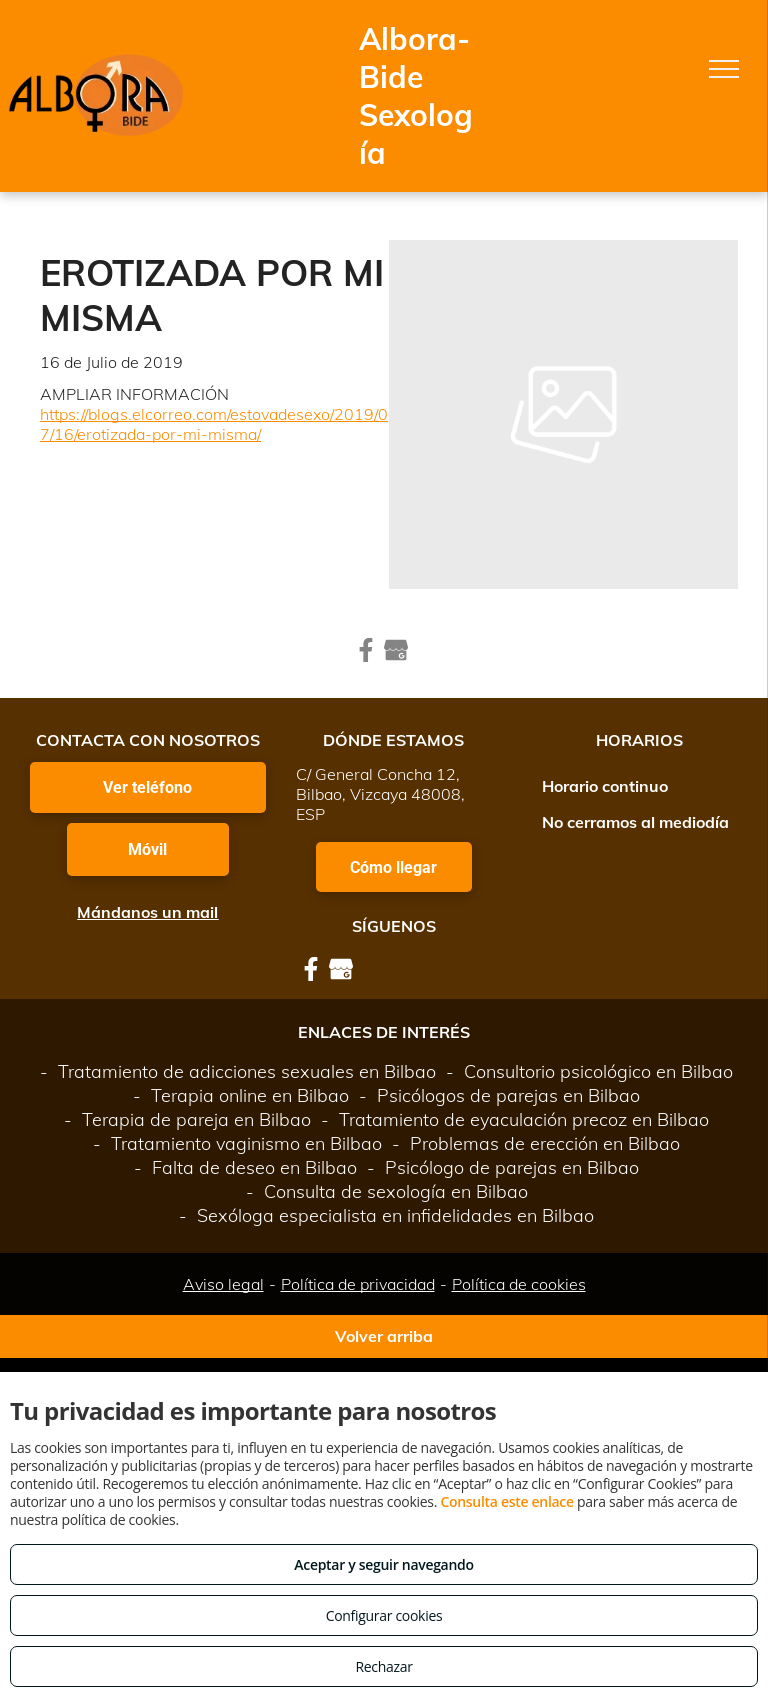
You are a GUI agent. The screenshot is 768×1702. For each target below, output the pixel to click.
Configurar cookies (384, 1615)
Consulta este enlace (506, 1501)
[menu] (724, 69)
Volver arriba (384, 1336)
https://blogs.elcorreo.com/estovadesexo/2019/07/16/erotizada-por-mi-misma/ (214, 424)
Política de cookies (519, 1284)
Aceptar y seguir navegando (383, 1564)
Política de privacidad (358, 1284)
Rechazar (383, 1666)
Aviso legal (223, 1284)
